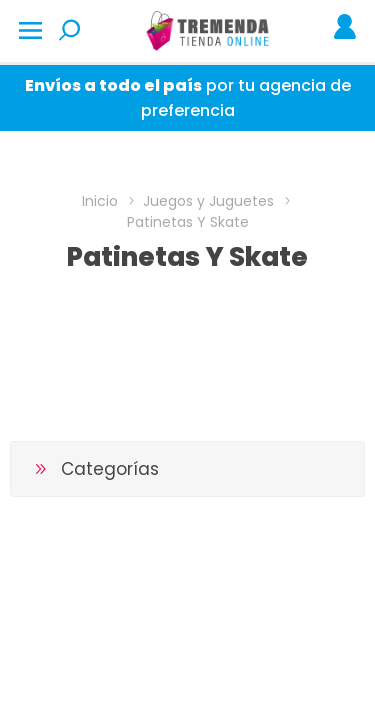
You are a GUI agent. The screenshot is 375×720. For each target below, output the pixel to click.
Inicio (100, 201)
